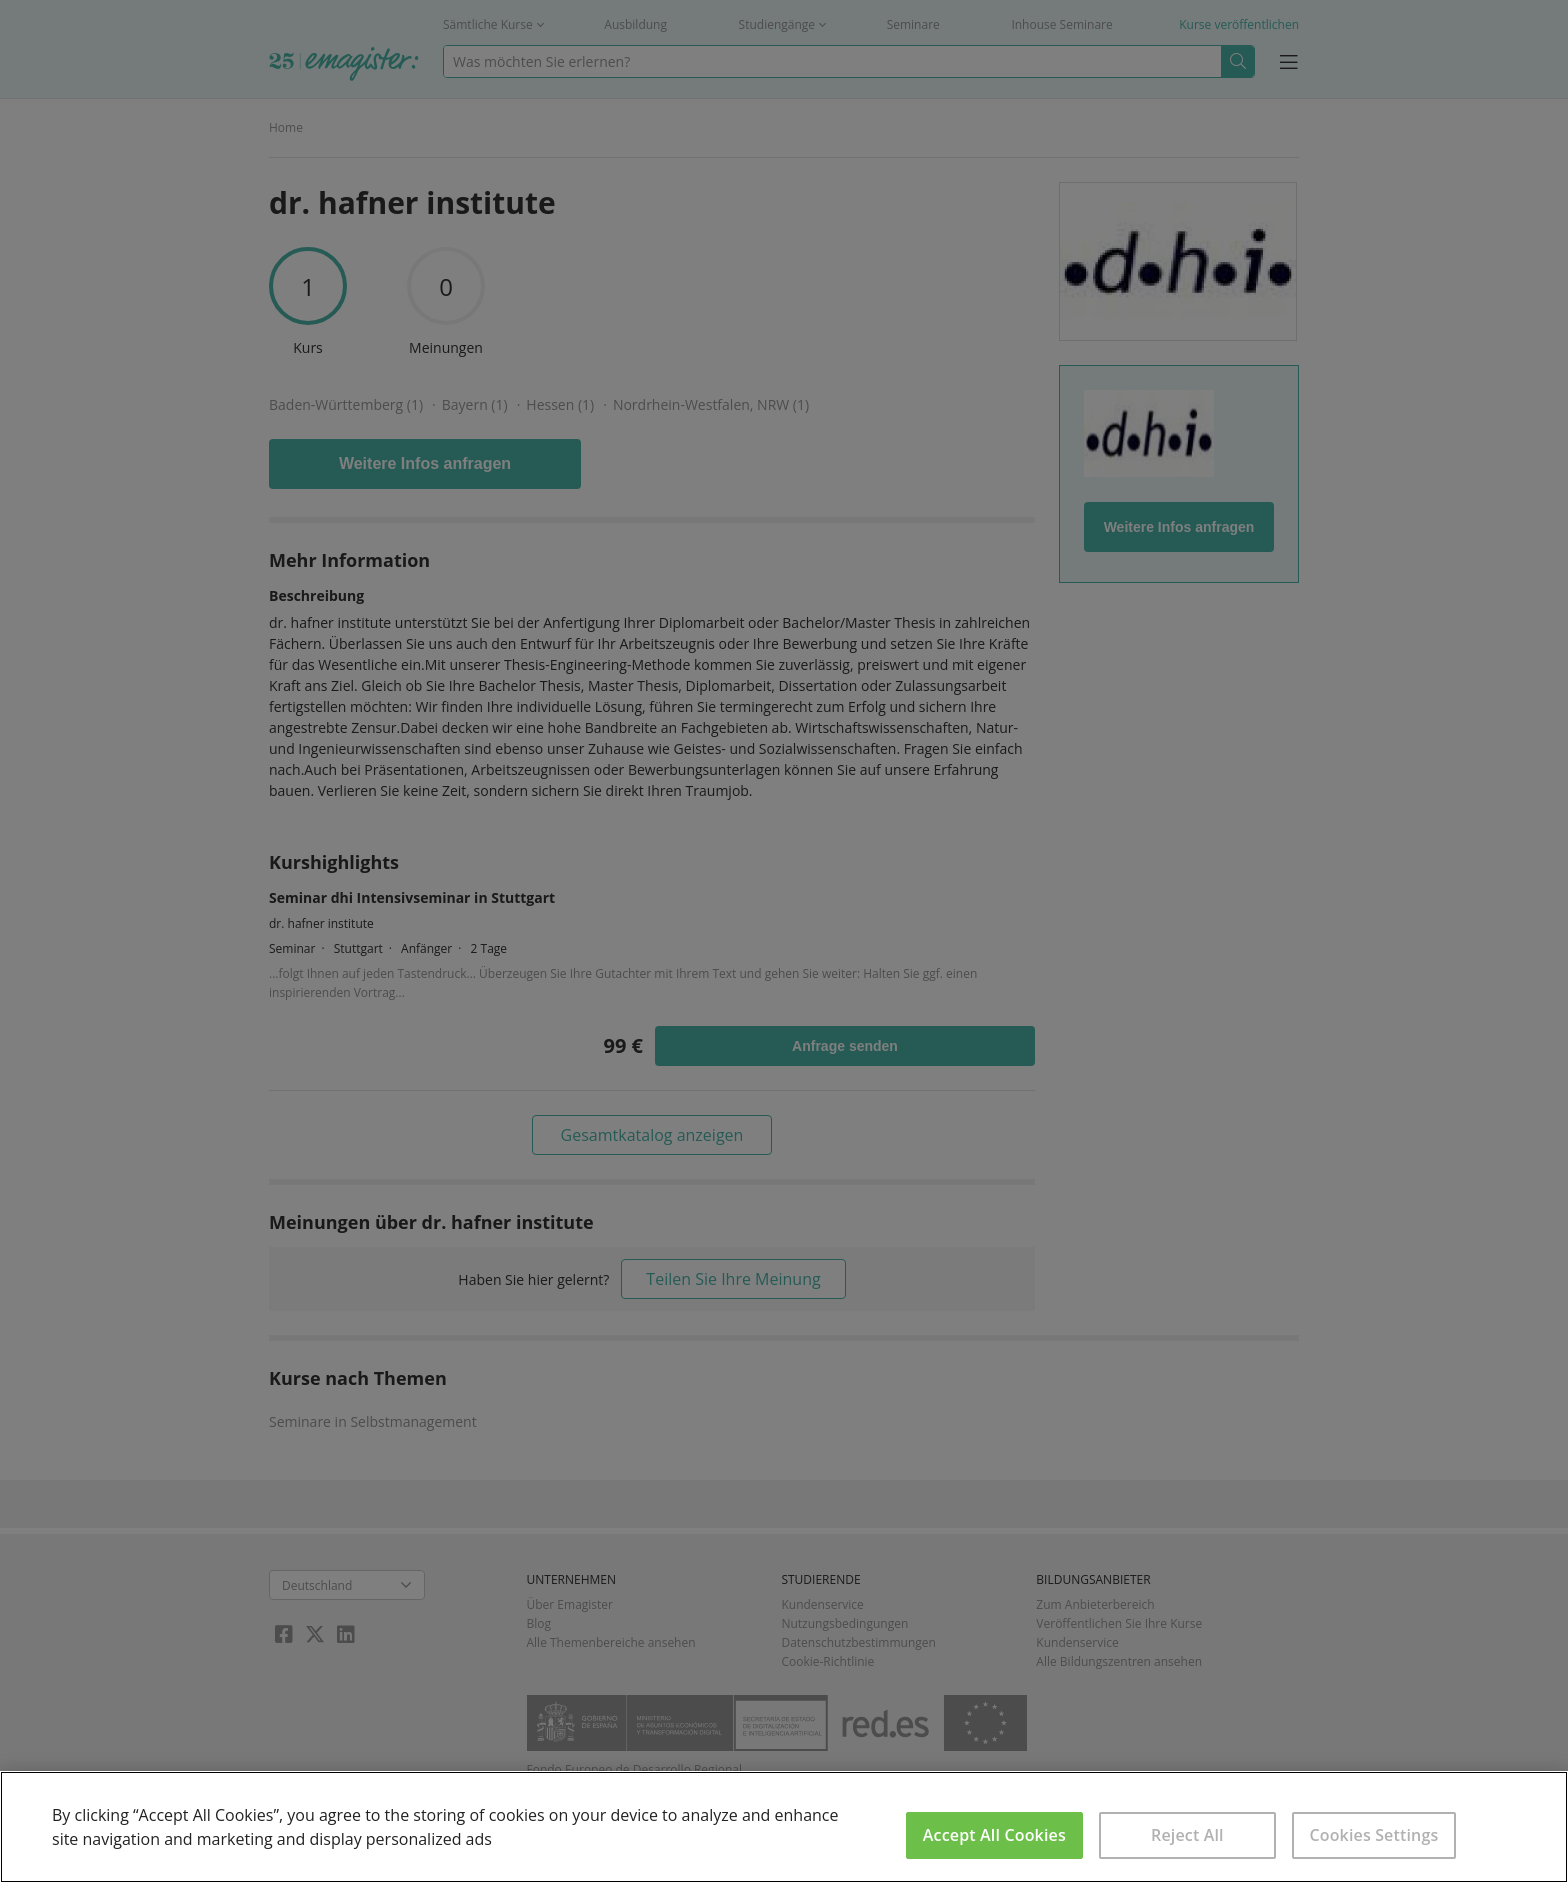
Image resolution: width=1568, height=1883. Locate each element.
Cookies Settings (1373, 1835)
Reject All (1187, 1835)
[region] (784, 1827)
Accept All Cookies (994, 1835)
